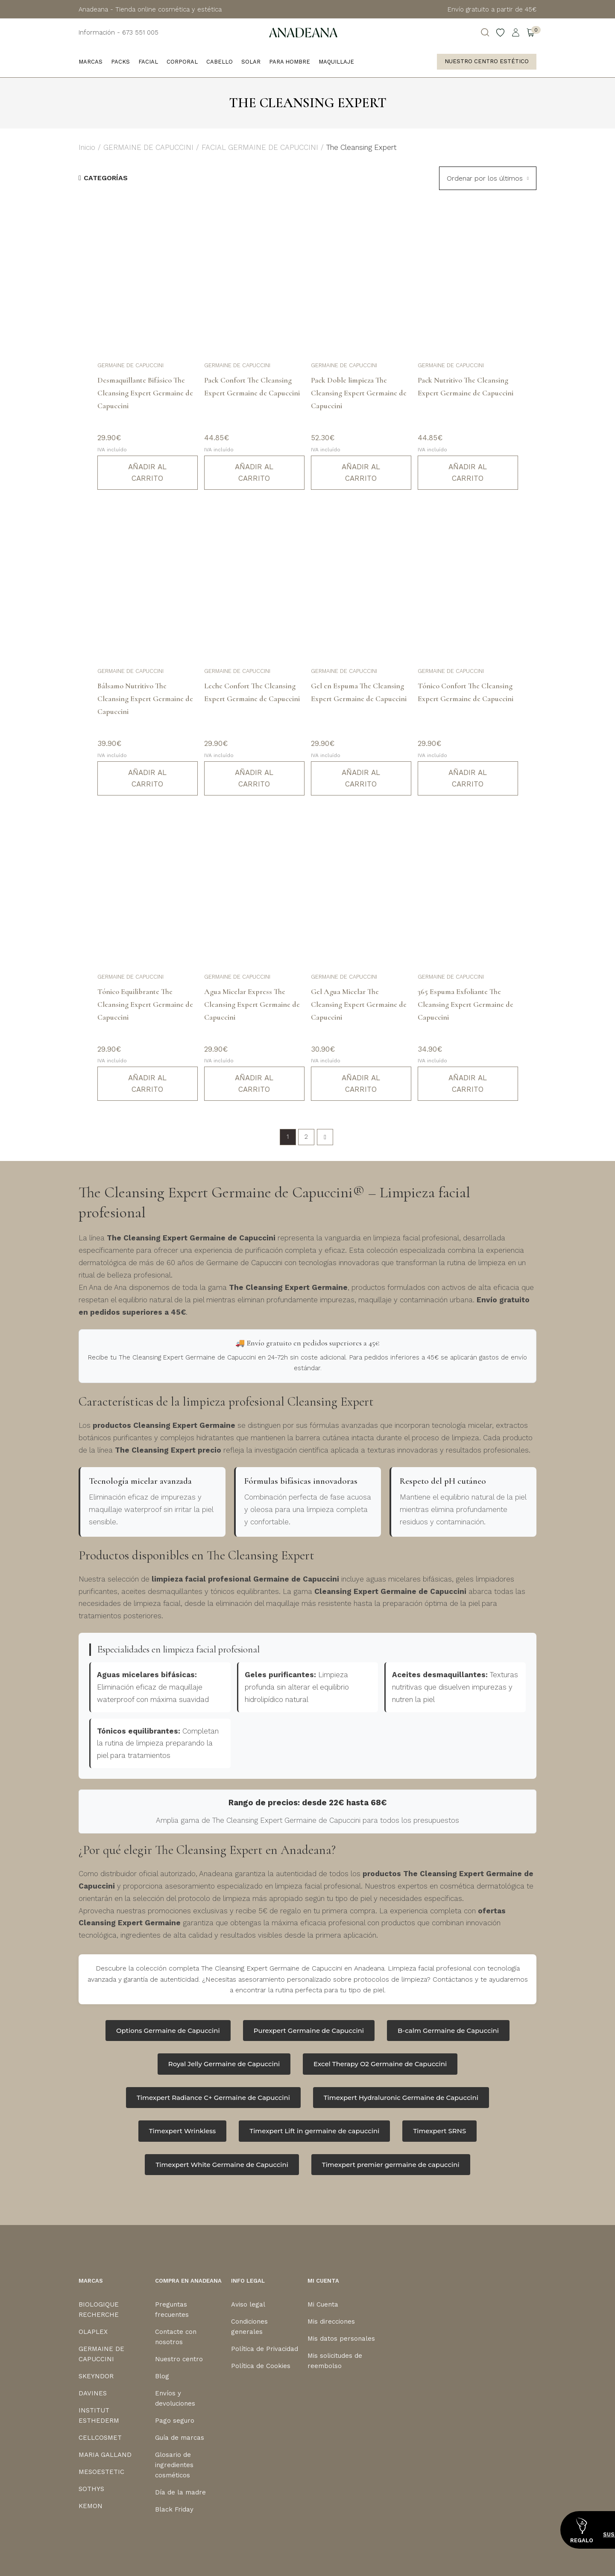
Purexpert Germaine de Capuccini (309, 2030)
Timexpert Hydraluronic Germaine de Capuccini (401, 2098)
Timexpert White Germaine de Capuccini (221, 2165)
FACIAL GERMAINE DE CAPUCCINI (260, 147)
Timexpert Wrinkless (182, 2131)
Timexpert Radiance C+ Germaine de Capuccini (213, 2098)
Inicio (87, 147)
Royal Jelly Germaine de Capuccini (224, 2064)
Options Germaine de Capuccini (168, 2030)
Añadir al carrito (147, 472)
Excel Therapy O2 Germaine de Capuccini (380, 2064)
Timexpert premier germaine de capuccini (391, 2165)
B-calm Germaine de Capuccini (448, 2030)
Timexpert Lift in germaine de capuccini (314, 2131)
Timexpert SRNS (439, 2131)
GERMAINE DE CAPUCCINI (148, 147)
